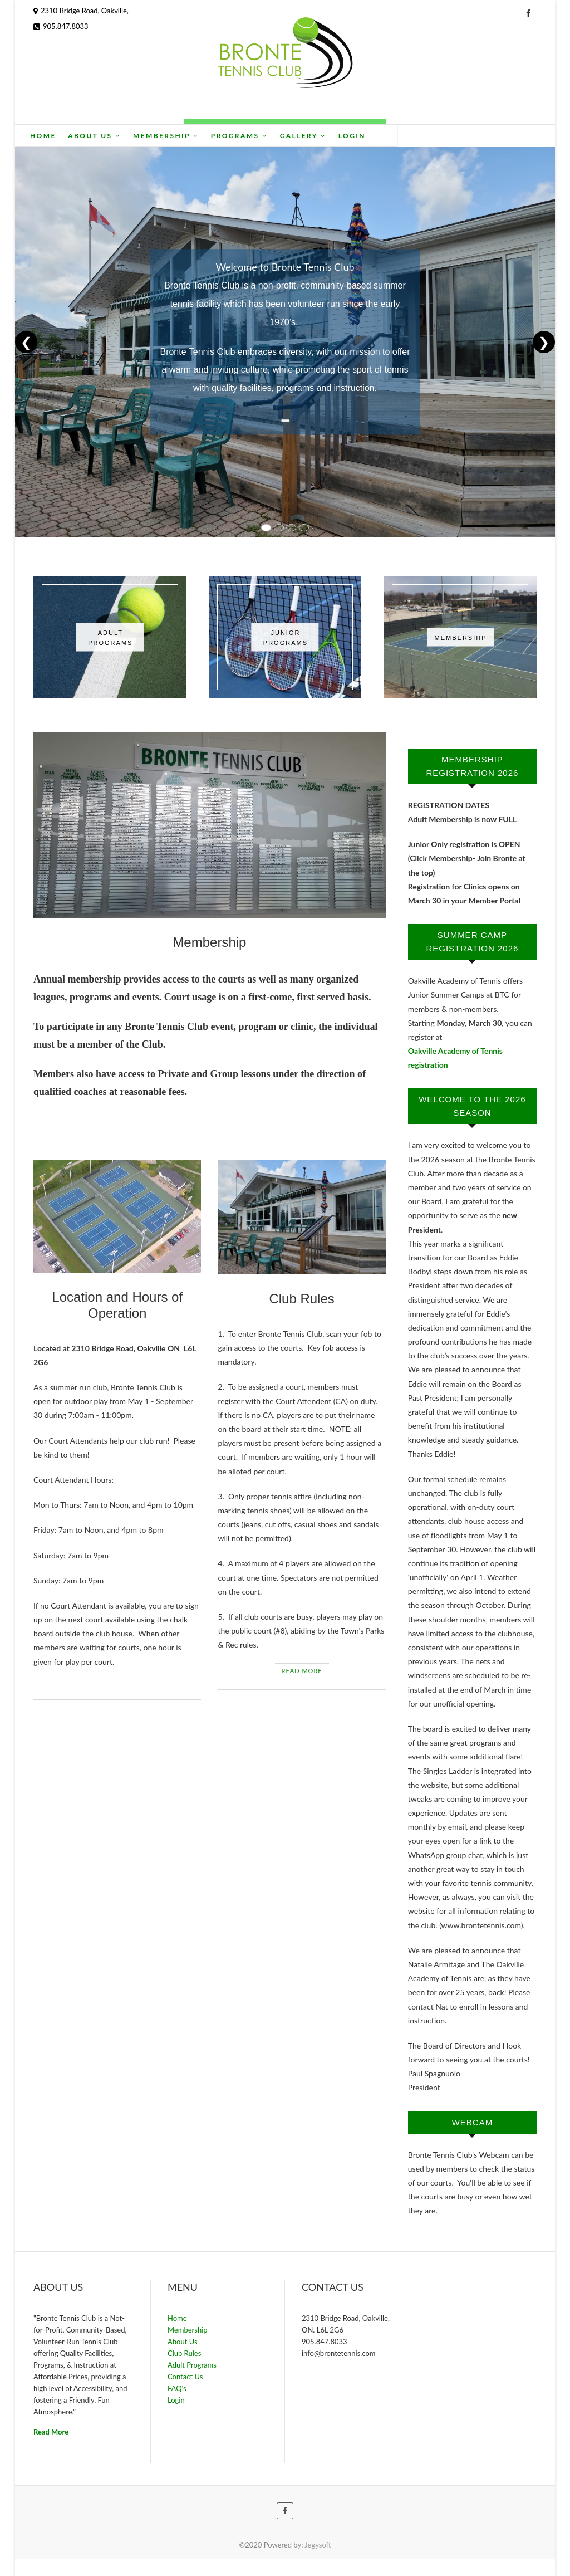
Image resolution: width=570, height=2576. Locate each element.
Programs (317, 135)
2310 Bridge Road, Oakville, (81, 10)
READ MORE (302, 1670)
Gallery (381, 135)
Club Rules (301, 1298)
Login (430, 135)
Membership (245, 135)
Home (122, 135)
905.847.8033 (61, 26)
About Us (173, 135)
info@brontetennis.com (339, 2353)
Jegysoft (317, 2544)
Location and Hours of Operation (117, 1305)
